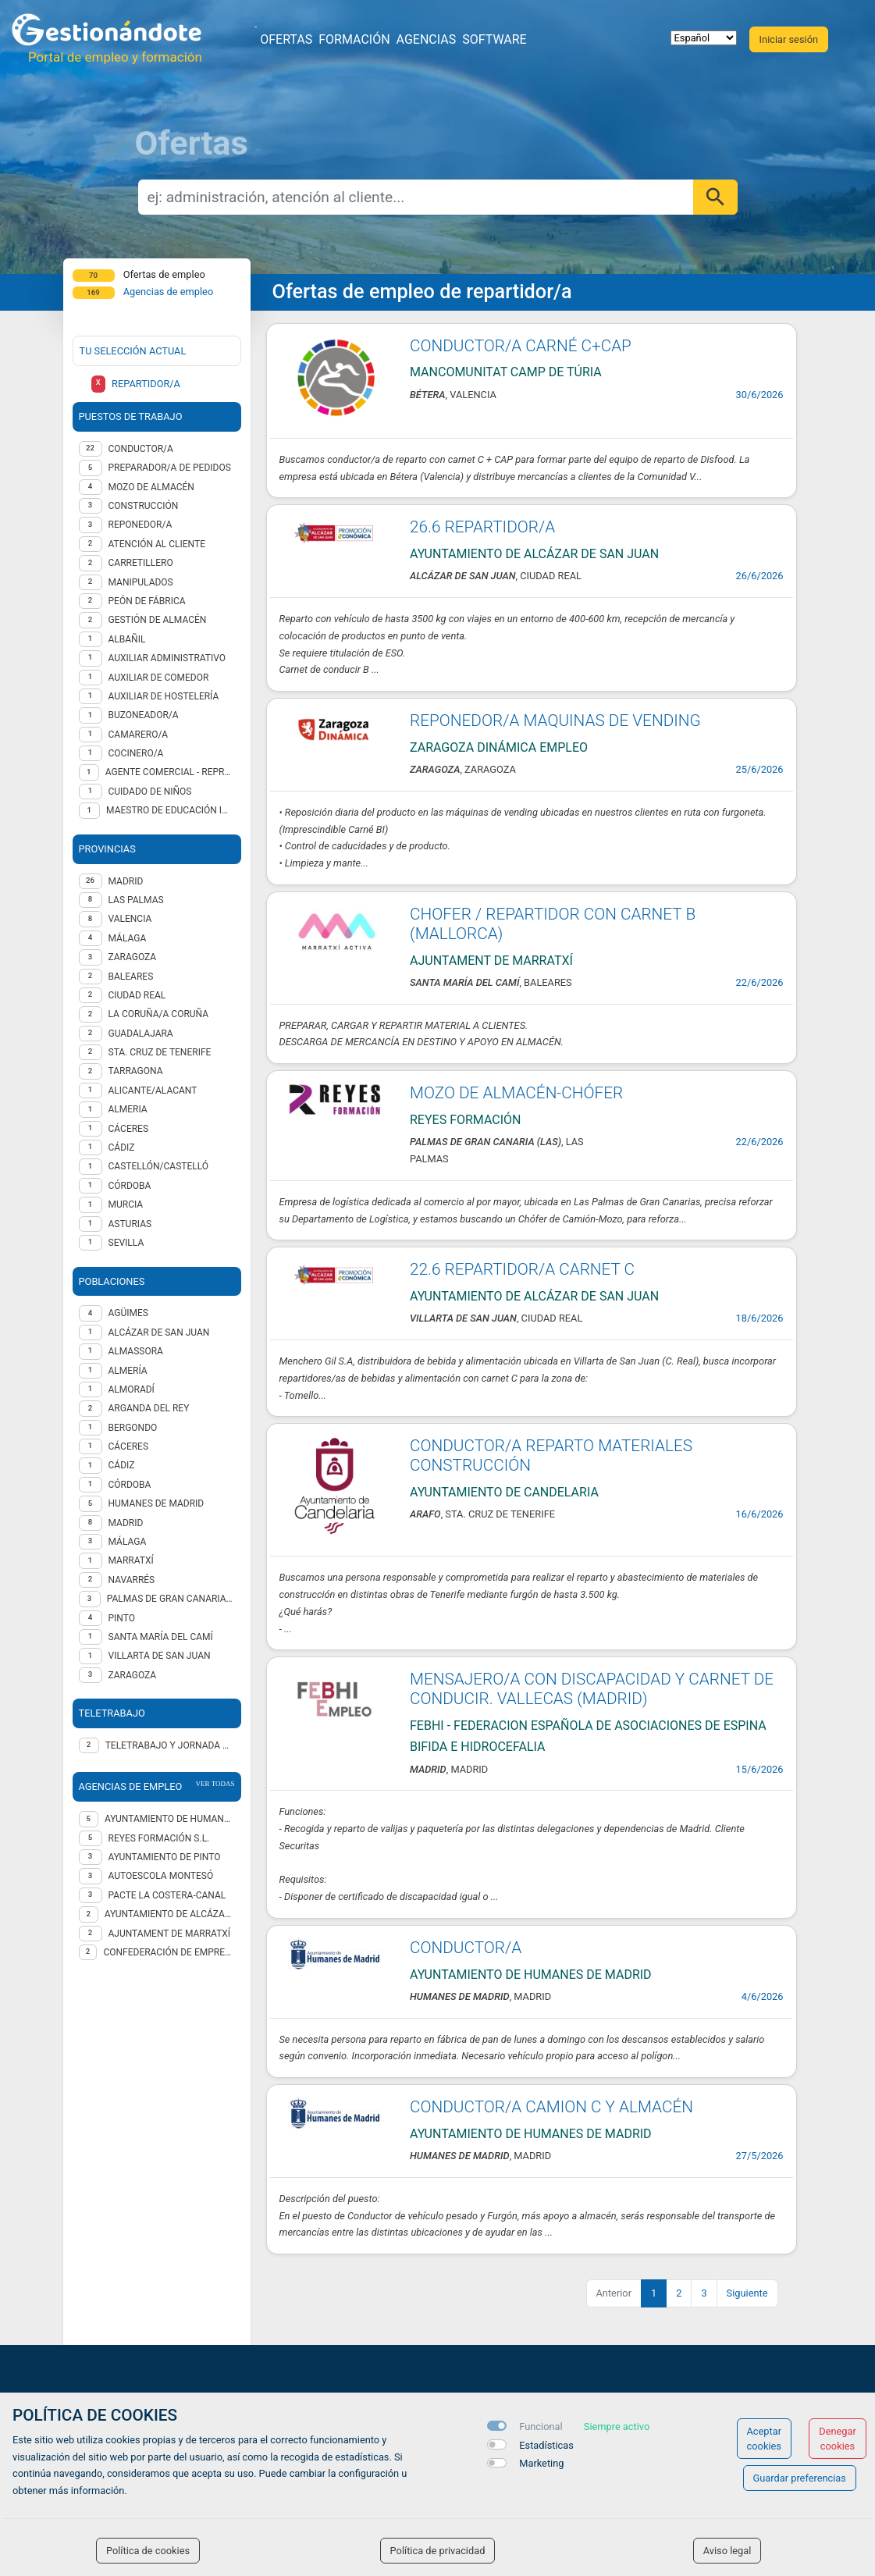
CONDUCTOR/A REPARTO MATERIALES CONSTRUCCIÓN (551, 1455)
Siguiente (747, 2293)
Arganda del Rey (149, 1408)
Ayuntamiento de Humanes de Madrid (169, 1818)
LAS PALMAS (136, 900)
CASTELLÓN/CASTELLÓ (158, 1166)
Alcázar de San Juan (159, 1332)
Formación (353, 39)
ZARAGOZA (132, 957)
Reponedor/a (140, 524)
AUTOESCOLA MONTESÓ (161, 1875)
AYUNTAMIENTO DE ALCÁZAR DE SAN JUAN (170, 1914)
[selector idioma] (703, 37)
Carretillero (140, 562)
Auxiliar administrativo (167, 658)
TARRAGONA (135, 1071)
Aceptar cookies (764, 2438)
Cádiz (121, 1465)
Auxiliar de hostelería (163, 696)
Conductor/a (140, 448)
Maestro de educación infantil (170, 810)
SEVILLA (126, 1242)
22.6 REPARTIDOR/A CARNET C (522, 1269)
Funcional (540, 2426)
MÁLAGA (127, 938)
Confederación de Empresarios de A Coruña (168, 1952)
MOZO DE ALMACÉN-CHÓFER (516, 1092)
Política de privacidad (438, 2550)
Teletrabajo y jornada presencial (170, 1745)
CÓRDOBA (129, 1185)
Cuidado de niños (150, 791)
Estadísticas (546, 2445)
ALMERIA (128, 1109)
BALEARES (131, 976)
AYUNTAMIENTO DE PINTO (164, 1857)
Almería (128, 1370)
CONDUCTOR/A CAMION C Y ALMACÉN (551, 2106)
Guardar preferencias (799, 2478)
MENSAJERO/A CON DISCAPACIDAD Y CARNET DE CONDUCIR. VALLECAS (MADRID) (592, 1689)
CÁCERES (128, 1128)
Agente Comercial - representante (170, 772)
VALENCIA (130, 918)
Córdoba (129, 1484)
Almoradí (131, 1389)
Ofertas (286, 39)
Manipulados (140, 582)
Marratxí (131, 1560)
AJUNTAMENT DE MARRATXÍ (169, 1933)
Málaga (127, 1541)
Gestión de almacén (157, 619)
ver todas (215, 1784)
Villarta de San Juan (159, 1655)
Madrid (126, 1522)
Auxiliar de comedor (158, 677)
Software (494, 39)
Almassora (135, 1351)
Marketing (541, 2463)
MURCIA (126, 1204)
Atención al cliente (156, 544)
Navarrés (131, 1579)
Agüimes (128, 1313)
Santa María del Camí (160, 1636)
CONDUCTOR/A (465, 1947)
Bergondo (133, 1427)
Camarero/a (138, 734)
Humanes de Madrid (156, 1503)
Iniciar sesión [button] (788, 39)
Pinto (121, 1618)
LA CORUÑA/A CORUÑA (158, 1014)
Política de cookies (148, 2550)
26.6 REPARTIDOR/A (482, 527)
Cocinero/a (136, 753)
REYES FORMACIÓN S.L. (159, 1838)
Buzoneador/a (143, 715)
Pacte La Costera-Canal (167, 1895)
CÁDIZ (121, 1147)
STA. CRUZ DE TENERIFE (160, 1052)
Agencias (427, 39)
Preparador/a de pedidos (169, 467)
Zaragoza (132, 1675)
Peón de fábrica (147, 601)
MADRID (126, 881)
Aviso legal (727, 2550)
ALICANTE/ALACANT (152, 1090)
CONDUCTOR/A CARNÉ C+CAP (520, 345)
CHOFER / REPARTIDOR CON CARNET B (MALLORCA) (552, 924)
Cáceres (128, 1446)
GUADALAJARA (140, 1033)
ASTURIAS (130, 1224)
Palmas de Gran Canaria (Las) (171, 1598)
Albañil (127, 639)
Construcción (143, 505)
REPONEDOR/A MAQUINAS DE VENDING (555, 720)
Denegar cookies (837, 2438)
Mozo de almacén (151, 487)
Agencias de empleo (168, 291)
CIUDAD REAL (137, 995)
